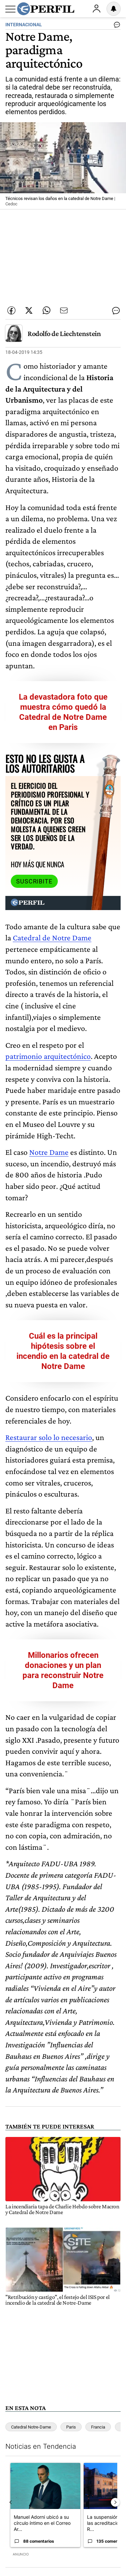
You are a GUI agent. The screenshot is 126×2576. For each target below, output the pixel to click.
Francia (98, 2427)
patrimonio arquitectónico (48, 1056)
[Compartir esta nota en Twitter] (29, 310)
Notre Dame (49, 1152)
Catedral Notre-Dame (31, 2427)
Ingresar (96, 8)
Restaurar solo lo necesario (48, 1437)
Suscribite (34, 881)
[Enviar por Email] (64, 310)
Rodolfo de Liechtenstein (64, 333)
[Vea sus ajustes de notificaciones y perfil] (113, 8)
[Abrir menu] (10, 9)
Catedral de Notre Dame (52, 937)
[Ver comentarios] (116, 26)
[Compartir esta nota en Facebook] (11, 310)
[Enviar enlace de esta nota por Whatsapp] (46, 310)
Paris (71, 2427)
